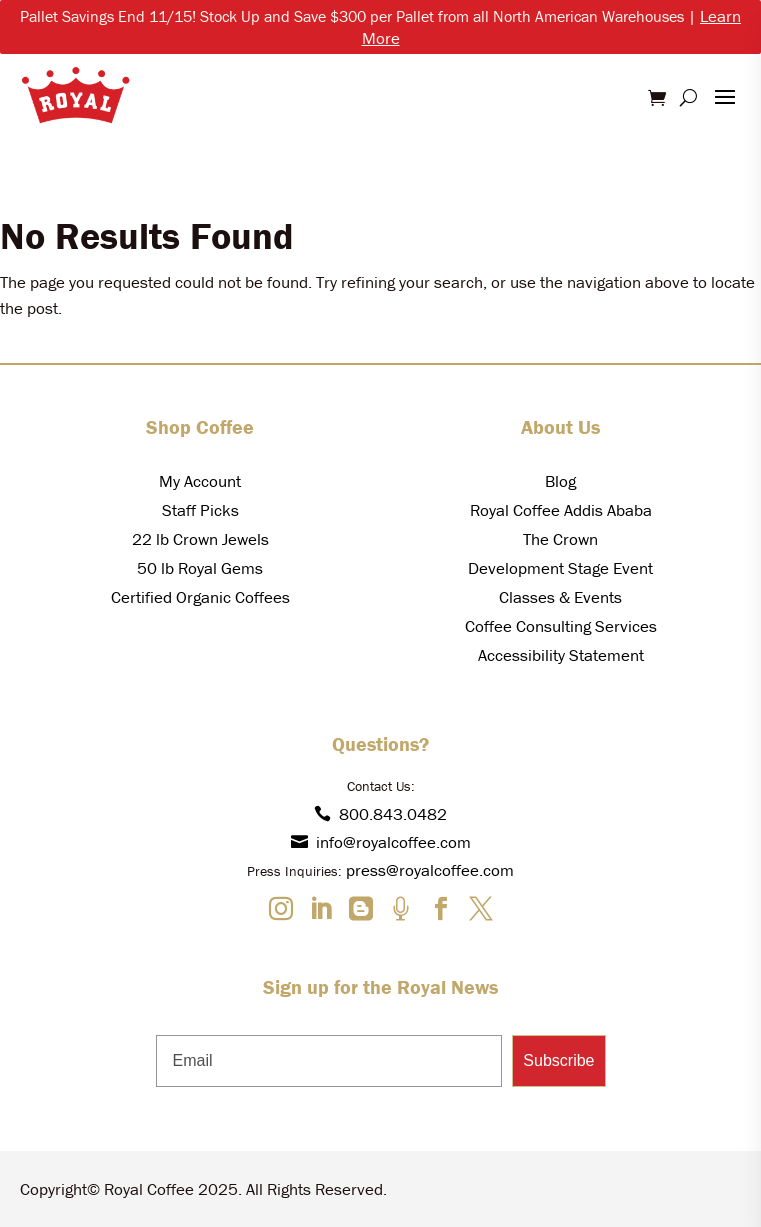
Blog (560, 481)
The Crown (560, 539)
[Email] (329, 1061)
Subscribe (558, 1060)
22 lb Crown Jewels (200, 539)
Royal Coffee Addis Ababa (561, 510)
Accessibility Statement (561, 655)
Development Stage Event (560, 568)
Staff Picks (200, 510)
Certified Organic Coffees (200, 597)
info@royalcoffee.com (381, 842)
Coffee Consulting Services (561, 626)
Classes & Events (560, 597)
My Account (200, 481)
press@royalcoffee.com (430, 870)
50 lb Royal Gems (200, 568)
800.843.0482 (380, 814)
